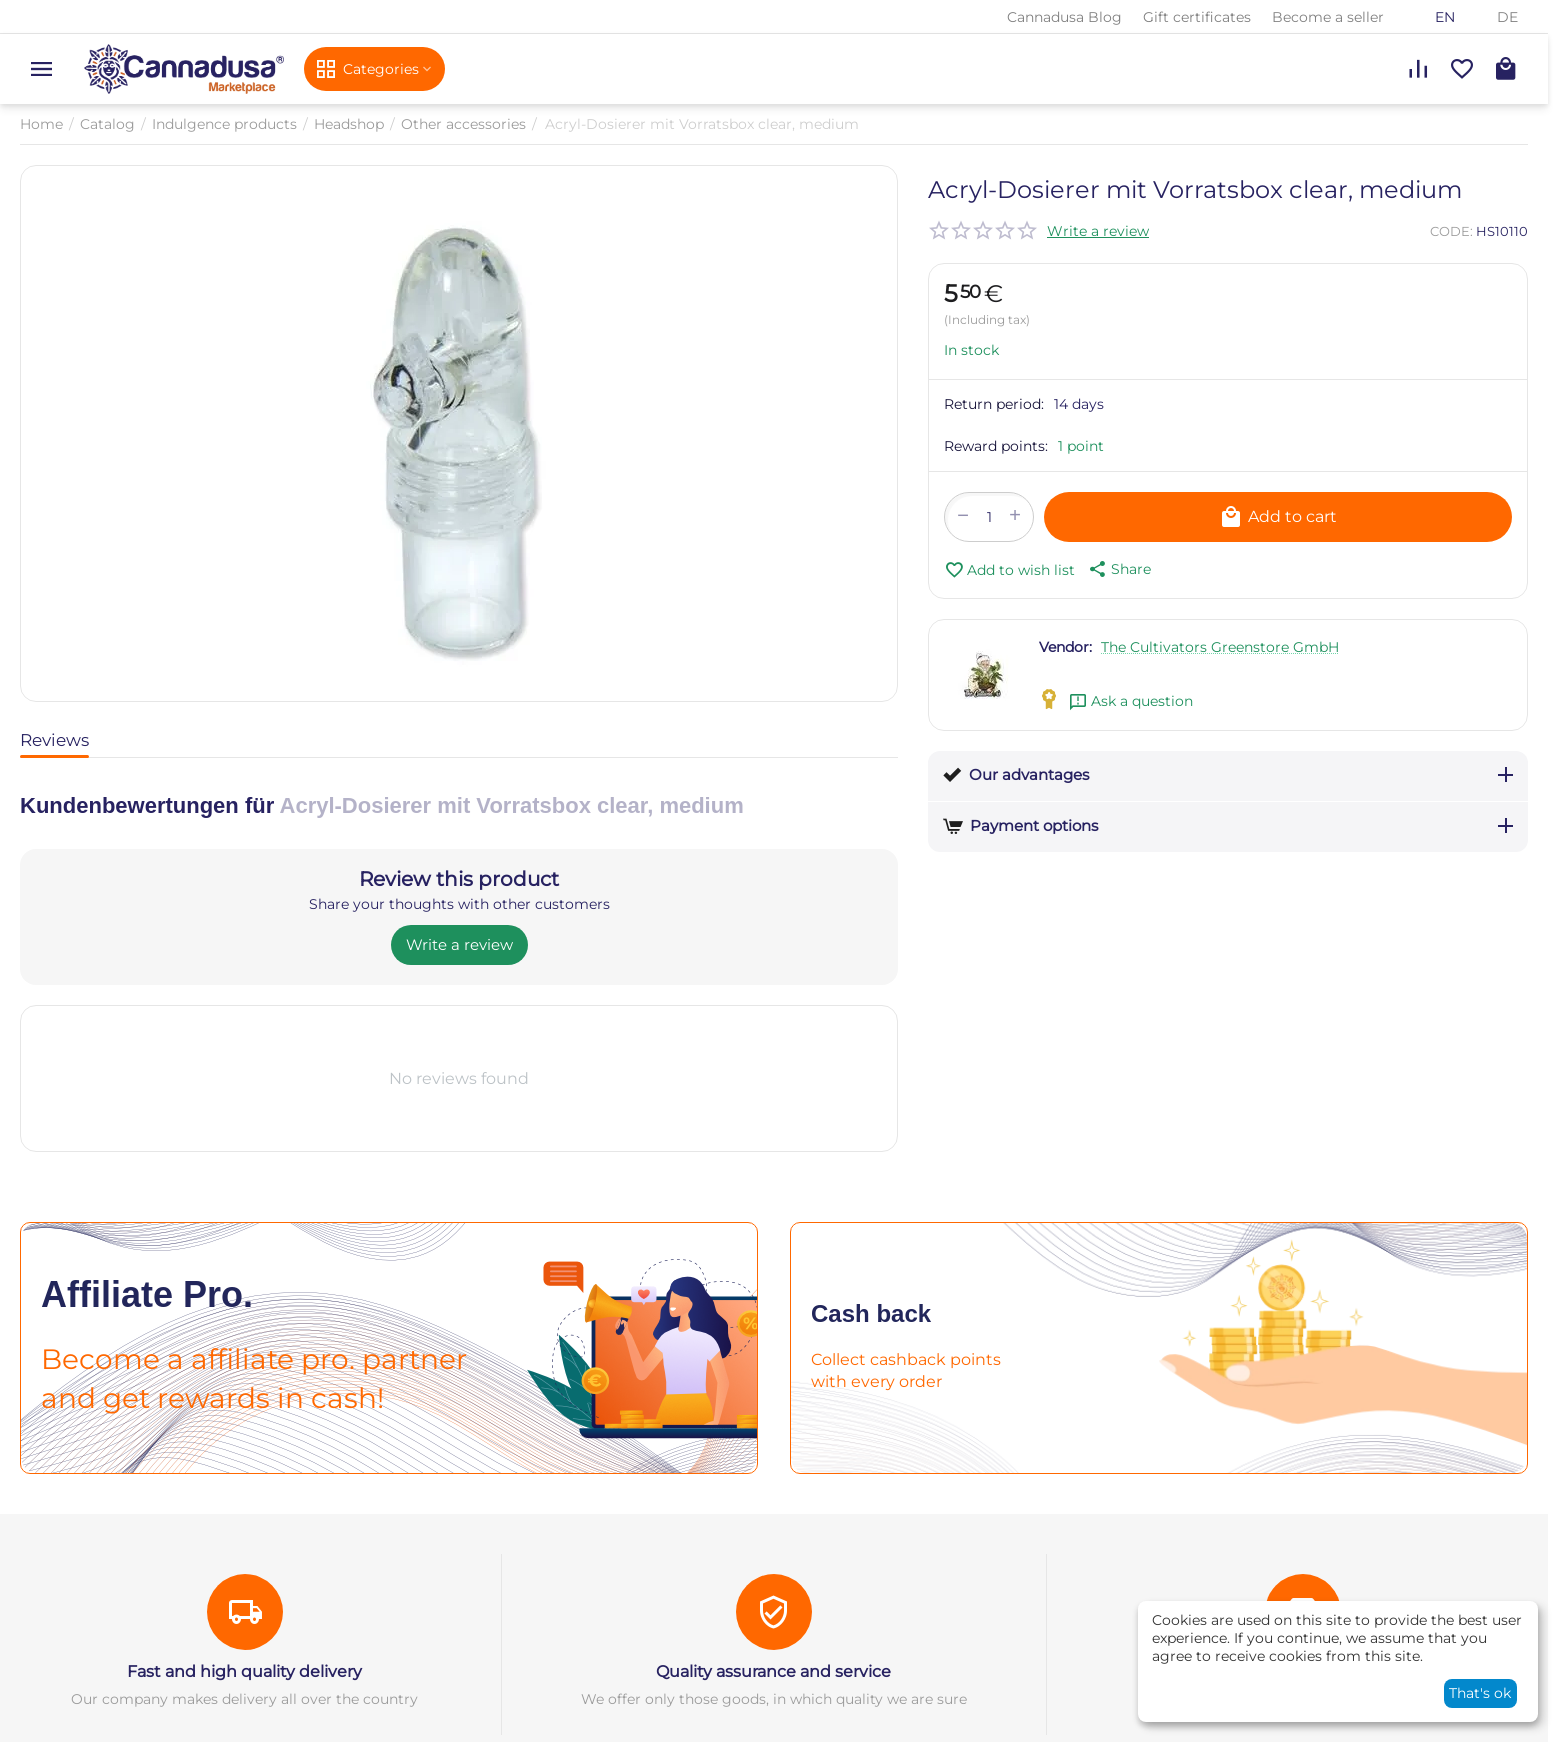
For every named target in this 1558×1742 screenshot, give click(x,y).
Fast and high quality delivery (244, 1671)
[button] (1118, 569)
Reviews (54, 740)
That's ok (1480, 1693)
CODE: (1451, 231)
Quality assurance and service (773, 1671)
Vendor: (1065, 647)
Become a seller (1328, 17)
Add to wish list (1009, 570)
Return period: (994, 404)
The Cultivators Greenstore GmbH (1220, 647)
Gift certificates (1197, 17)
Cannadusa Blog (1064, 17)
